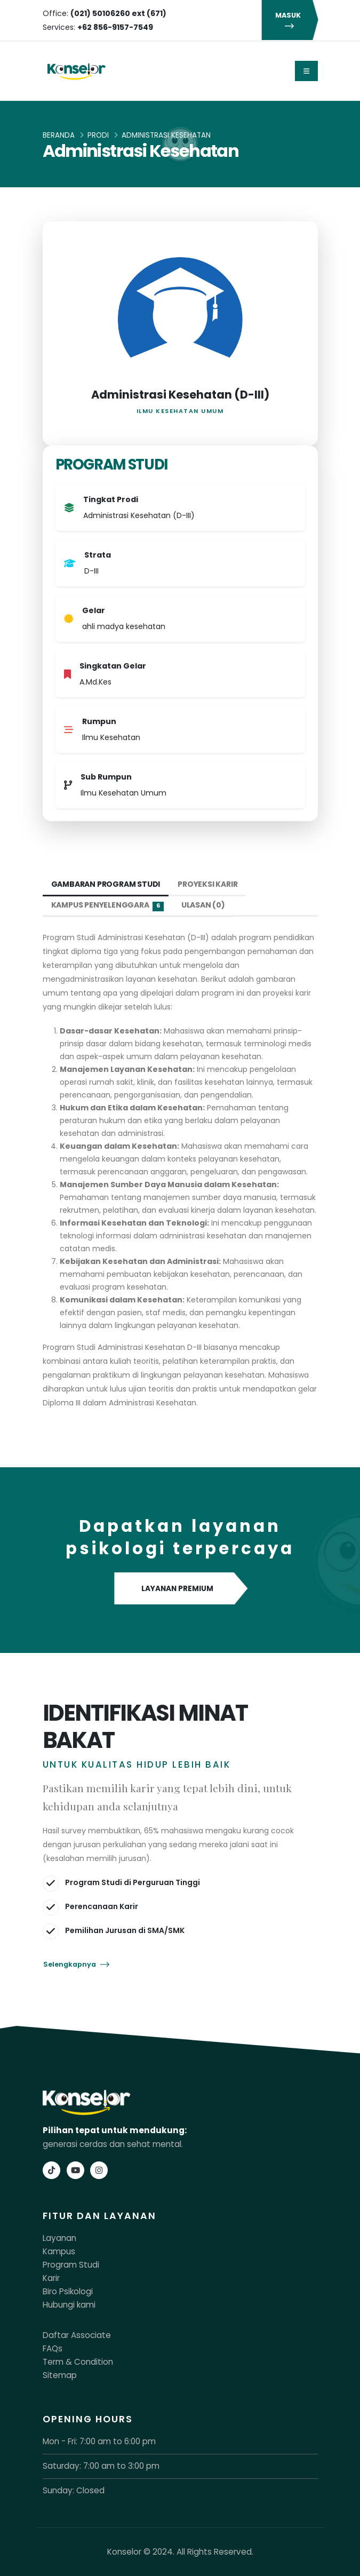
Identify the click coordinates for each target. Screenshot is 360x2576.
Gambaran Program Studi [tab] (106, 884)
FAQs (52, 2348)
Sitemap (60, 2375)
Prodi (98, 135)
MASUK (289, 20)
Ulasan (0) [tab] (203, 905)
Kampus (59, 2251)
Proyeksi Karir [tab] (207, 884)
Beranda (59, 135)
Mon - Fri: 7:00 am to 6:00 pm (99, 2441)
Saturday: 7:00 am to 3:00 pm (101, 2465)
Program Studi (71, 2264)
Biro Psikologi (68, 2291)
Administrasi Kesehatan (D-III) (180, 394)
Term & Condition (78, 2361)
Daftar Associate (77, 2335)
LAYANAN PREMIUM (180, 1589)
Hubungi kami (69, 2304)
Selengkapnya (76, 1964)
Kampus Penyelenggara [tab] (107, 905)
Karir (51, 2278)
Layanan (59, 2238)
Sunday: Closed (74, 2490)
